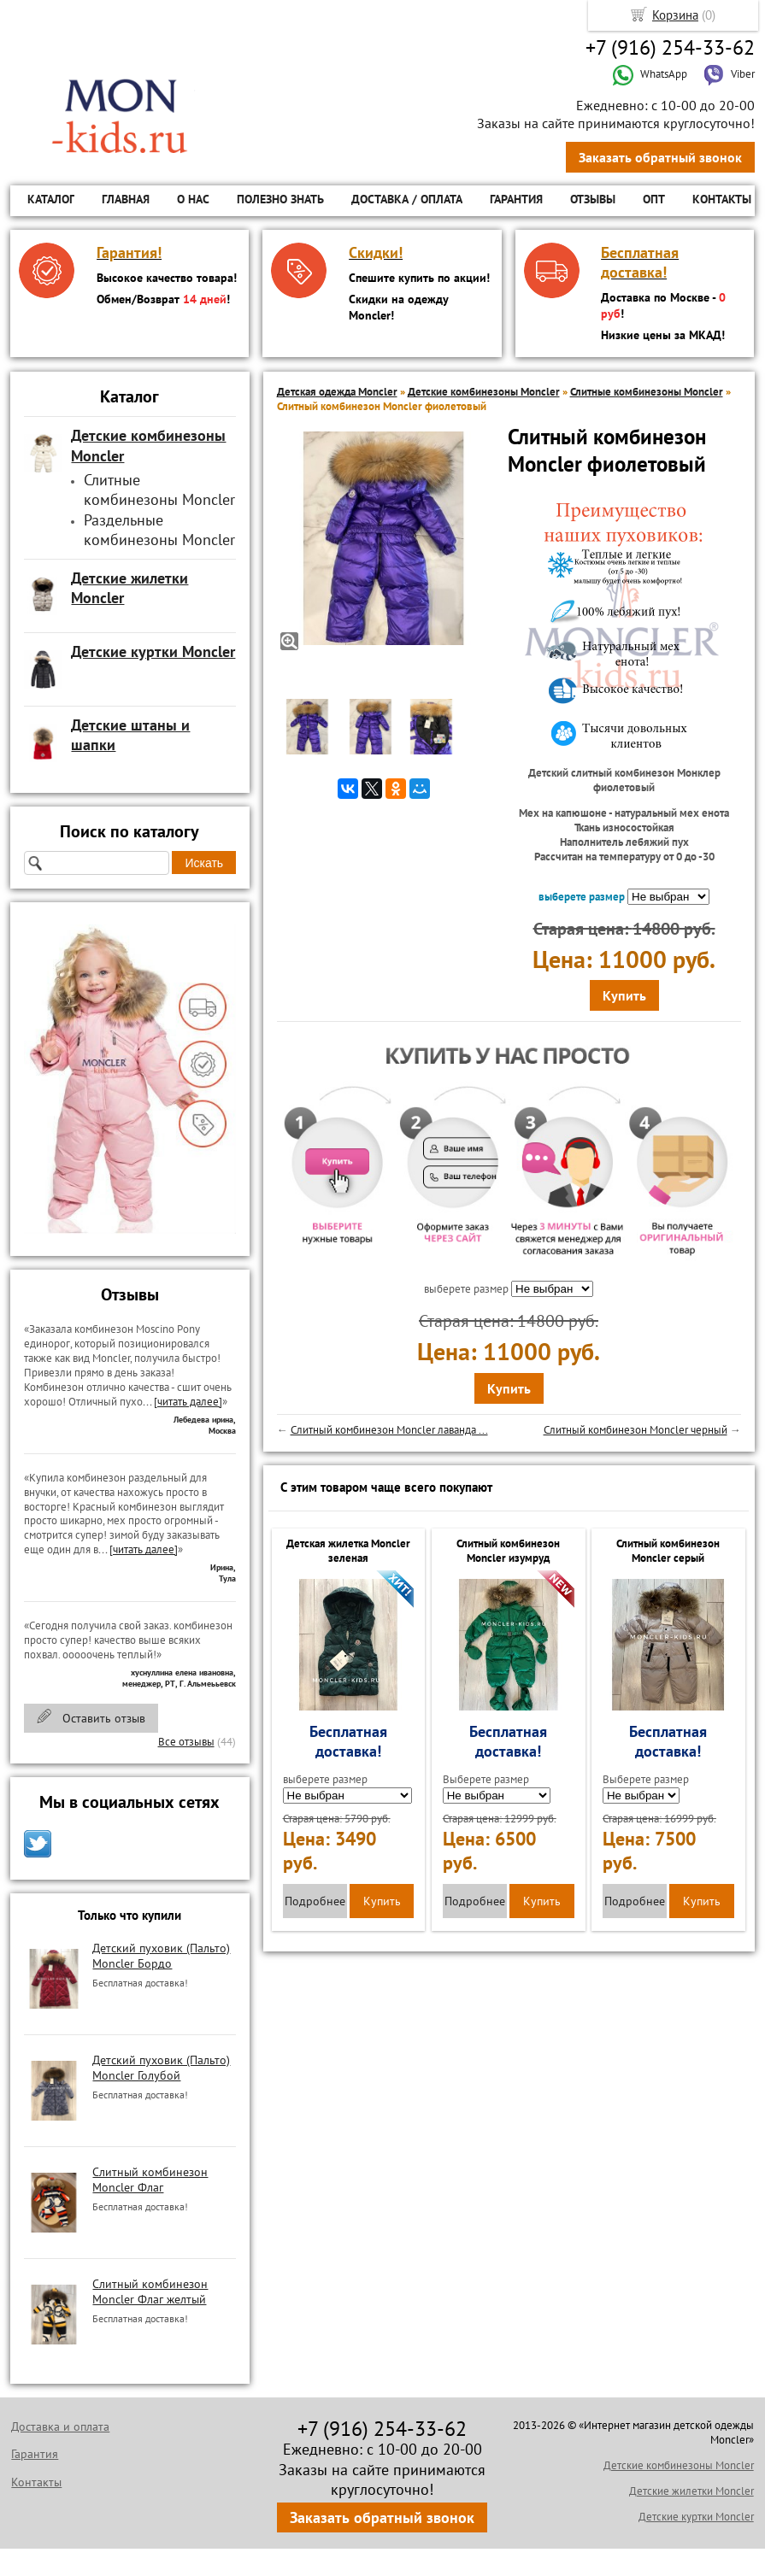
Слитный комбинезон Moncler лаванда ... (389, 1430)
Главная (126, 199)
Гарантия (516, 199)
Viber (729, 74)
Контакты (721, 199)
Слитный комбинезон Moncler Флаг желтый (150, 2291)
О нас (193, 199)
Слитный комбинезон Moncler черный (635, 1430)
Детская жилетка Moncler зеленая (348, 1550)
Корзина (675, 15)
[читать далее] (188, 1401)
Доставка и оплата (60, 2426)
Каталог (50, 199)
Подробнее (315, 1901)
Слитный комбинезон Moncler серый (668, 1550)
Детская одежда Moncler (337, 391)
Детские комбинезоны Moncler (484, 391)
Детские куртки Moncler (696, 2516)
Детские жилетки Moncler (691, 2491)
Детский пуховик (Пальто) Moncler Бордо (161, 1955)
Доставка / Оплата (406, 199)
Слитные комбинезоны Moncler (159, 489)
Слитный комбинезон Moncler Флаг (150, 2179)
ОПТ (654, 199)
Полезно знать (280, 199)
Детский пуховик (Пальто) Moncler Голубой (161, 2067)
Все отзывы (186, 1741)
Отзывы (592, 199)
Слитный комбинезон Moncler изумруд (508, 1550)
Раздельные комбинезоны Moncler (159, 529)
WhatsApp (650, 74)
